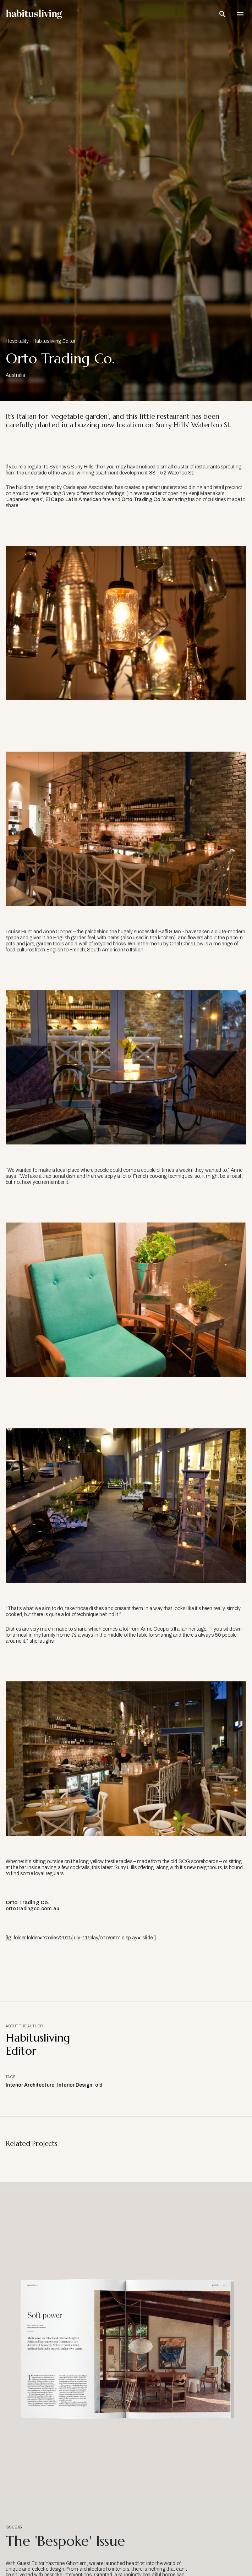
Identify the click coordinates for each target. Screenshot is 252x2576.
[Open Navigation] (240, 14)
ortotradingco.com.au (32, 1908)
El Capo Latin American (73, 499)
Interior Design (74, 2085)
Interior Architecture (30, 2085)
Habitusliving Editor (54, 341)
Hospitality (17, 341)
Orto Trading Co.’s (143, 499)
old (98, 2085)
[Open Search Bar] (223, 14)
